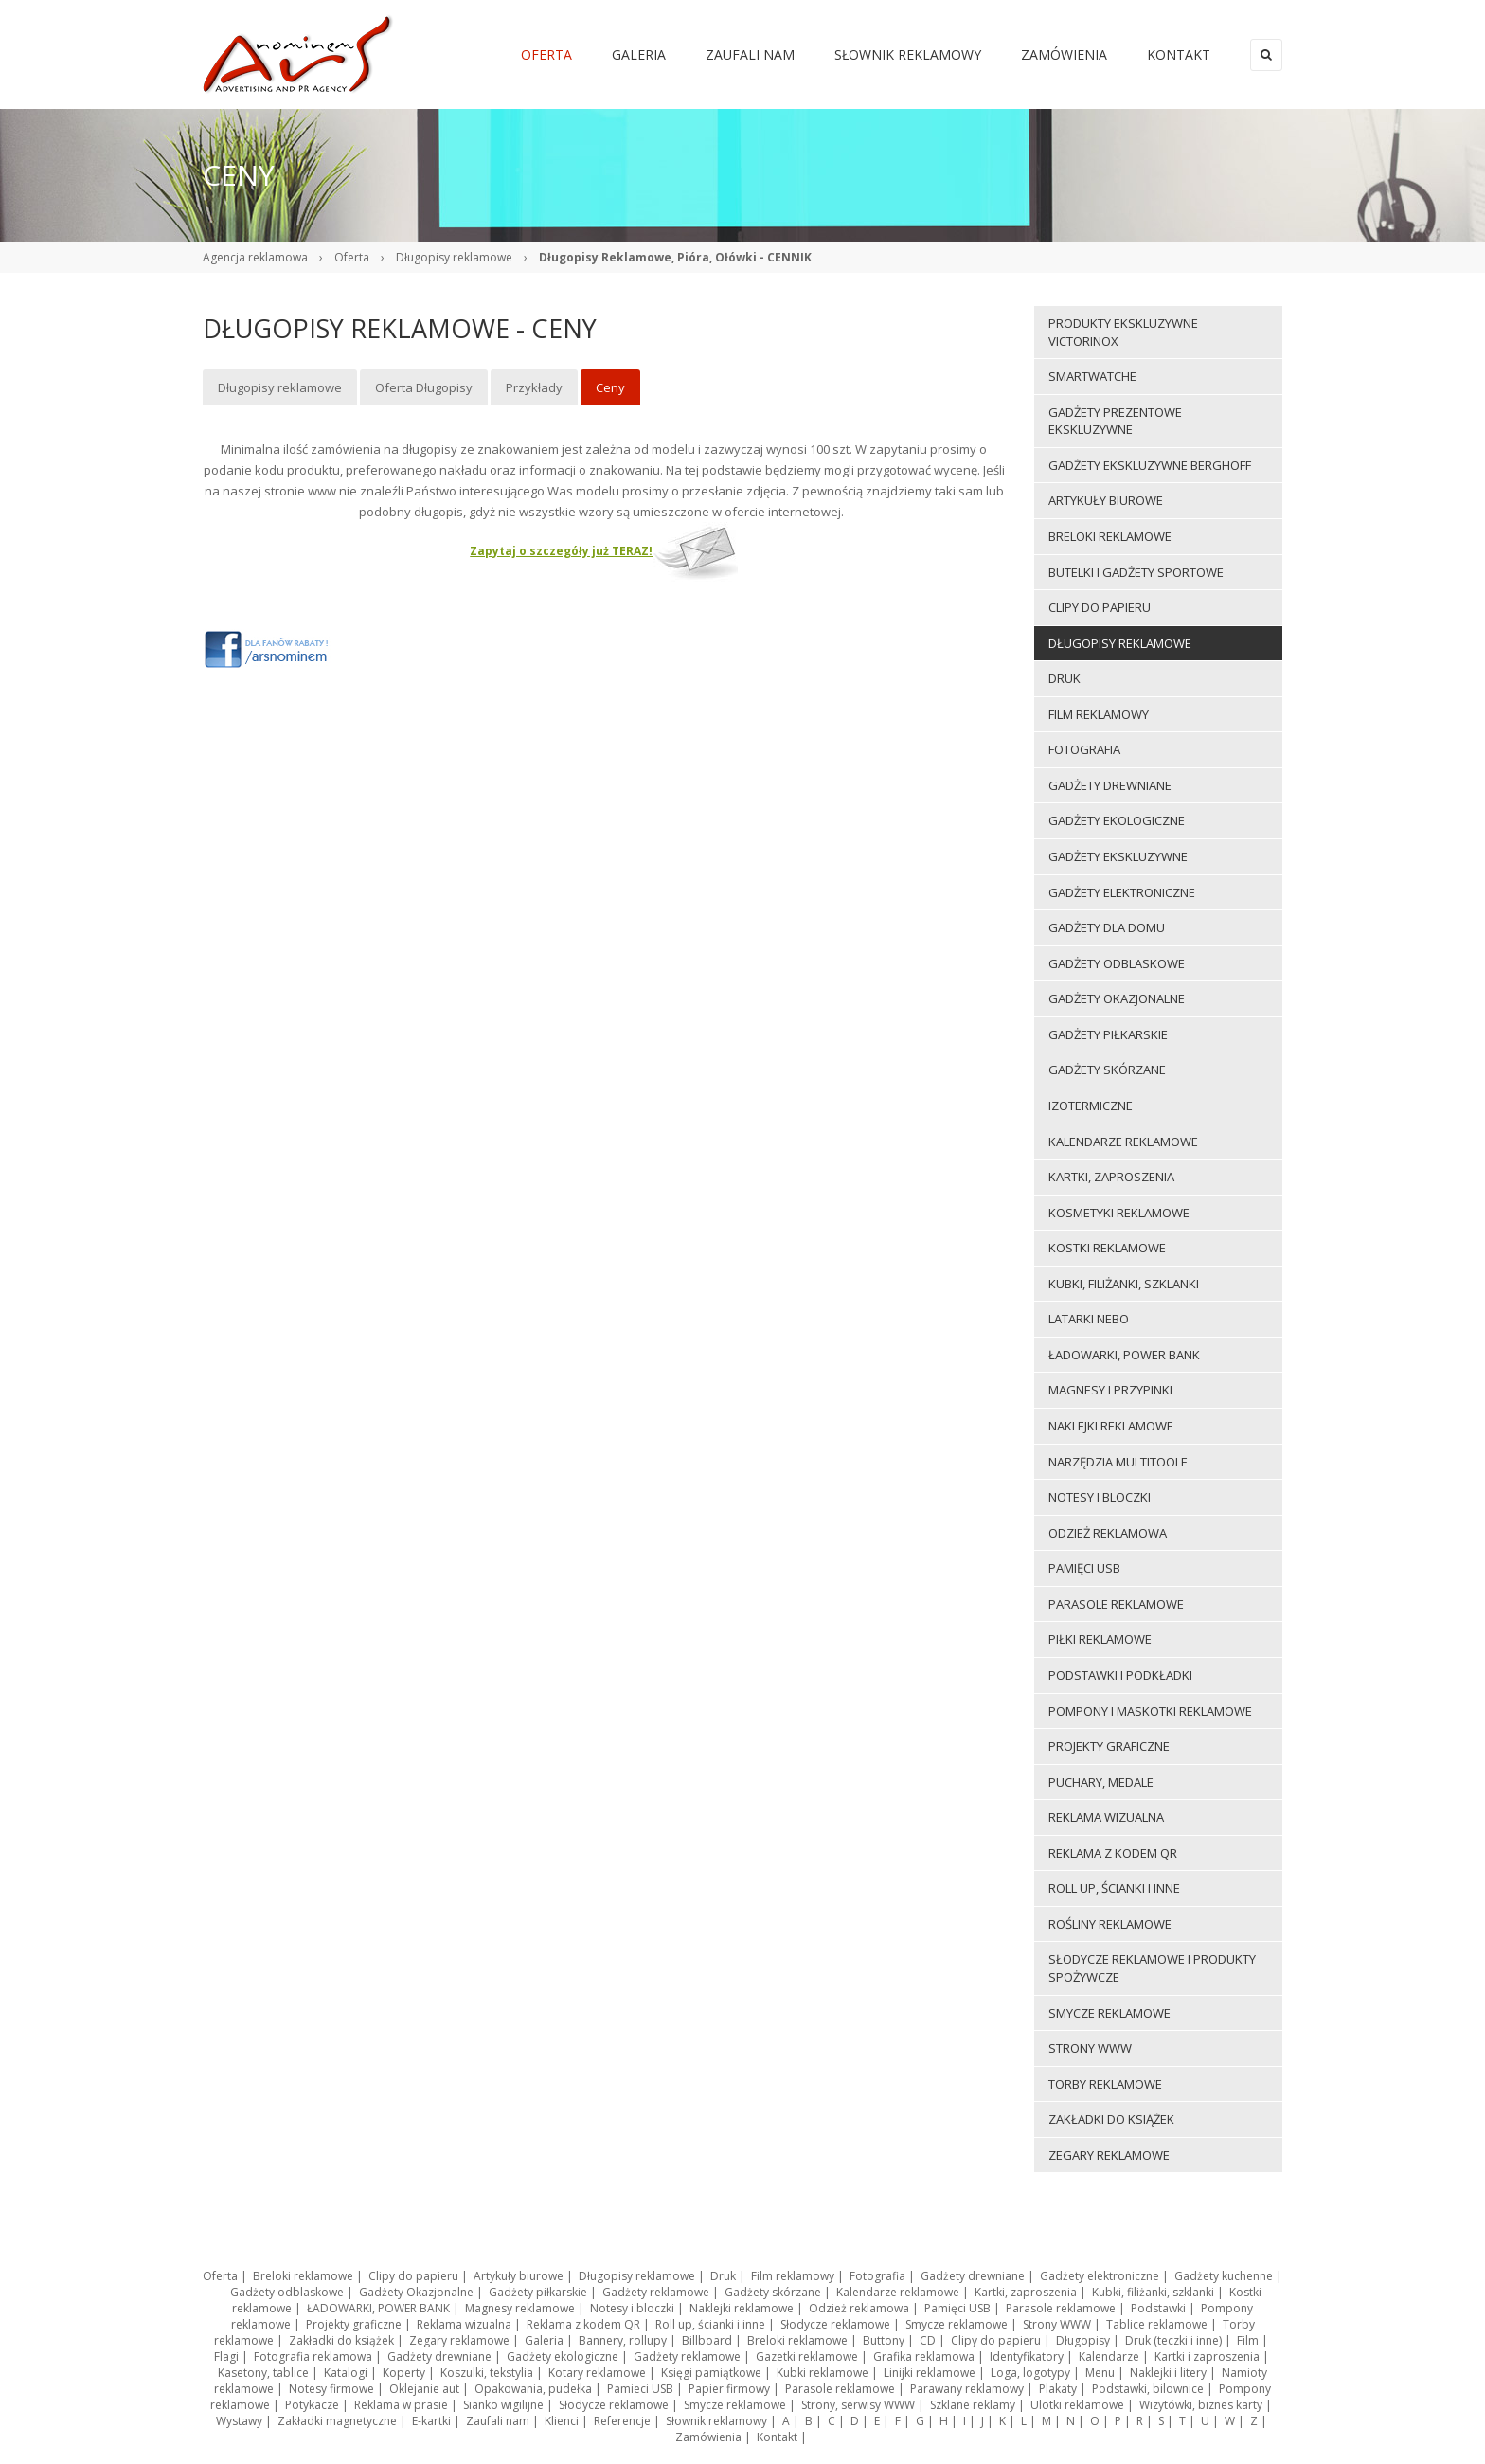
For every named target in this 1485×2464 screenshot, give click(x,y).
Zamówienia (708, 2437)
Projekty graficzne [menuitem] (1109, 1745)
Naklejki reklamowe (741, 2308)
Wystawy (239, 2421)
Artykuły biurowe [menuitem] (1105, 500)
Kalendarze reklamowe (897, 2292)
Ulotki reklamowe (1077, 2405)
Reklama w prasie (401, 2405)
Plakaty (1058, 2389)
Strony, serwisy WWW (858, 2405)
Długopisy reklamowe (454, 257)
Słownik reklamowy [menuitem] (907, 54)
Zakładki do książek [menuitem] (1111, 2119)
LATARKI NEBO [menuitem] (1088, 1318)
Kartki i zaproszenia (1207, 2356)
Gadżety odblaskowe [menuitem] (1116, 963)
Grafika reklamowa (924, 2356)
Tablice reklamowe (1157, 2324)
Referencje (622, 2421)
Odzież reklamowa (859, 2308)
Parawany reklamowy (967, 2389)
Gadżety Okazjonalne (416, 2292)
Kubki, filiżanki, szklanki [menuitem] (1123, 1283)
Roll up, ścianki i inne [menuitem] (1114, 1888)
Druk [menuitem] (1064, 678)
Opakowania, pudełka (533, 2389)
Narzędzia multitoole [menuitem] (1118, 1461)
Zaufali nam (497, 2421)
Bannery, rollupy (623, 2340)
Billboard (707, 2340)
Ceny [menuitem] (610, 387)
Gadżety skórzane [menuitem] (1107, 1069)
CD (928, 2340)
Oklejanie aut (424, 2389)
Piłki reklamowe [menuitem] (1100, 1638)
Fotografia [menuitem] (1084, 749)
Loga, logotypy (1030, 2373)
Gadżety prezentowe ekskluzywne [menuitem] (1115, 421)
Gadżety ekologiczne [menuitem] (1116, 820)
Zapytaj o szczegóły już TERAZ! (561, 551)
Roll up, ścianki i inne (710, 2324)
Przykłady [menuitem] (534, 387)
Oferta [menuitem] (546, 54)
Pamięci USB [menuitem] (1084, 1567)
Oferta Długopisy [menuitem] (424, 387)
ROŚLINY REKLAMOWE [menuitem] (1110, 1924)
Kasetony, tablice (263, 2373)
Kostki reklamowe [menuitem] (1107, 1247)
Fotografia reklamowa (313, 2356)
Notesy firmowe (331, 2389)
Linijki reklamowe (929, 2373)
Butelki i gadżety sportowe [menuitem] (1136, 572)
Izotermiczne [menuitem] (1090, 1105)
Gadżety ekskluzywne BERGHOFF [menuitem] (1149, 465)
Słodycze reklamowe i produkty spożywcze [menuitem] (1152, 1968)
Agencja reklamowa (255, 257)
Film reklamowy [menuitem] (1098, 714)
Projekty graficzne (354, 2324)
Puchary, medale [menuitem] (1101, 1781)
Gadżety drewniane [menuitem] (1110, 785)
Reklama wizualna (464, 2324)
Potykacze (312, 2405)
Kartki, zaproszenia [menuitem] (1111, 1176)
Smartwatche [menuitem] (1092, 376)
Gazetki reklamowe (807, 2356)
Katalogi (345, 2373)
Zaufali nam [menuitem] (750, 54)
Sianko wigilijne (503, 2405)
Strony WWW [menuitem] (1090, 2048)
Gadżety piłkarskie (538, 2292)
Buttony (883, 2340)
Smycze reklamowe (956, 2324)
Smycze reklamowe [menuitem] (1109, 2013)
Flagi (226, 2356)
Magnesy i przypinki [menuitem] (1110, 1389)
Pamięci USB (957, 2308)
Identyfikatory (1027, 2356)
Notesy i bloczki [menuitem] (1099, 1496)
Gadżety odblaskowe (287, 2292)
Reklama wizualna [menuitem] (1106, 1817)
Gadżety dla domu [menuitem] (1106, 927)
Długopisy (1083, 2340)
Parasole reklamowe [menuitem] (1116, 1603)
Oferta (351, 257)
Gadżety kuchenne (1223, 2276)
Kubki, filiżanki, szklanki (1153, 2292)
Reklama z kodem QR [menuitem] (1112, 1852)
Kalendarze (1109, 2356)
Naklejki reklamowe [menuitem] (1110, 1425)
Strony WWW (1057, 2324)
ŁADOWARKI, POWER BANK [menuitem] (1124, 1354)
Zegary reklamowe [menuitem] (1109, 2155)
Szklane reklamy (972, 2405)
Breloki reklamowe (303, 2276)
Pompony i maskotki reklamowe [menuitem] (1150, 1710)
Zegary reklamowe (459, 2340)
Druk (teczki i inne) (1173, 2340)
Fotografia (877, 2276)
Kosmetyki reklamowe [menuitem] (1119, 1212)
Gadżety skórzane (773, 2292)
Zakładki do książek (341, 2340)
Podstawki (1158, 2308)
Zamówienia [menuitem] (1064, 54)
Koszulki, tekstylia (486, 2373)
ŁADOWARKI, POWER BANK (378, 2308)
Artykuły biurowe (519, 2276)
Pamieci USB (640, 2389)
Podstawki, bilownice (1148, 2389)
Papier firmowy (729, 2389)
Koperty (404, 2373)
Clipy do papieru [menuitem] (1099, 607)
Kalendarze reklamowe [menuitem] (1123, 1141)
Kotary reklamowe (597, 2373)
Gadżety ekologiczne (562, 2356)
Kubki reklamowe (822, 2373)
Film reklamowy (792, 2276)
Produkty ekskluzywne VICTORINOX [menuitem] (1123, 332)
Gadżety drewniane (973, 2276)
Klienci (562, 2421)
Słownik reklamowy (716, 2421)
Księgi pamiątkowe (711, 2373)
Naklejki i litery (1168, 2373)
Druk (723, 2276)
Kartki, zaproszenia (1026, 2292)
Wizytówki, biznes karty (1200, 2405)
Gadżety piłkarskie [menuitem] (1108, 1034)
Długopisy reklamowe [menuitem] (280, 387)
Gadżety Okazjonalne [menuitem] (1116, 998)
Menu (1100, 2373)
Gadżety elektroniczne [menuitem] (1121, 892)
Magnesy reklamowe (520, 2308)
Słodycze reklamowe (835, 2324)
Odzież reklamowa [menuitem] (1107, 1532)
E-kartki (431, 2421)
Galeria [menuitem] (639, 54)
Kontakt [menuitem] (1178, 54)
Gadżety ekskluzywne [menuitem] (1118, 856)
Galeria (544, 2340)
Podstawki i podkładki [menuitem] (1120, 1674)
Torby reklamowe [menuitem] (1105, 2084)
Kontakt (777, 2437)
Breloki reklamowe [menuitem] (1110, 536)
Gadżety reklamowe (655, 2292)
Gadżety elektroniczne (1099, 2276)
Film (1248, 2340)
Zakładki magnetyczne (337, 2421)
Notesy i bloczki (632, 2308)
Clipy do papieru (413, 2276)
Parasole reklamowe (1061, 2308)
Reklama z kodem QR (583, 2324)
